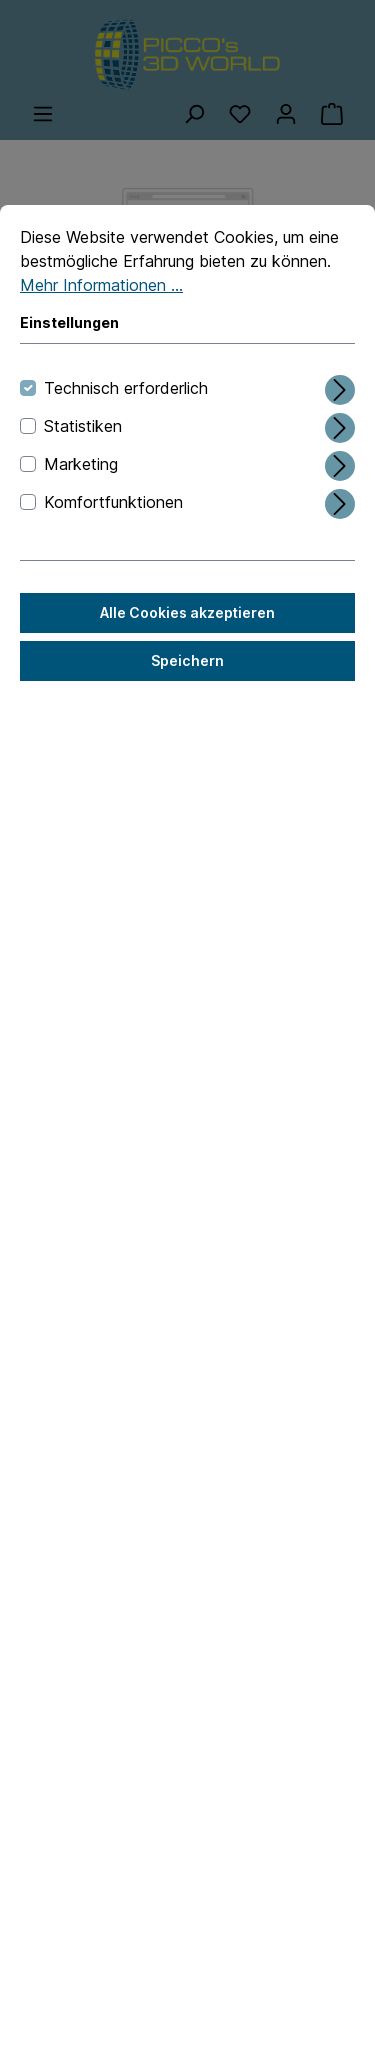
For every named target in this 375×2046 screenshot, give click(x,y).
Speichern (187, 660)
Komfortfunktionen (113, 502)
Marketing (81, 464)
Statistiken (83, 426)
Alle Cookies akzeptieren (187, 612)
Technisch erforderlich (126, 388)
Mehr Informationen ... (101, 285)
